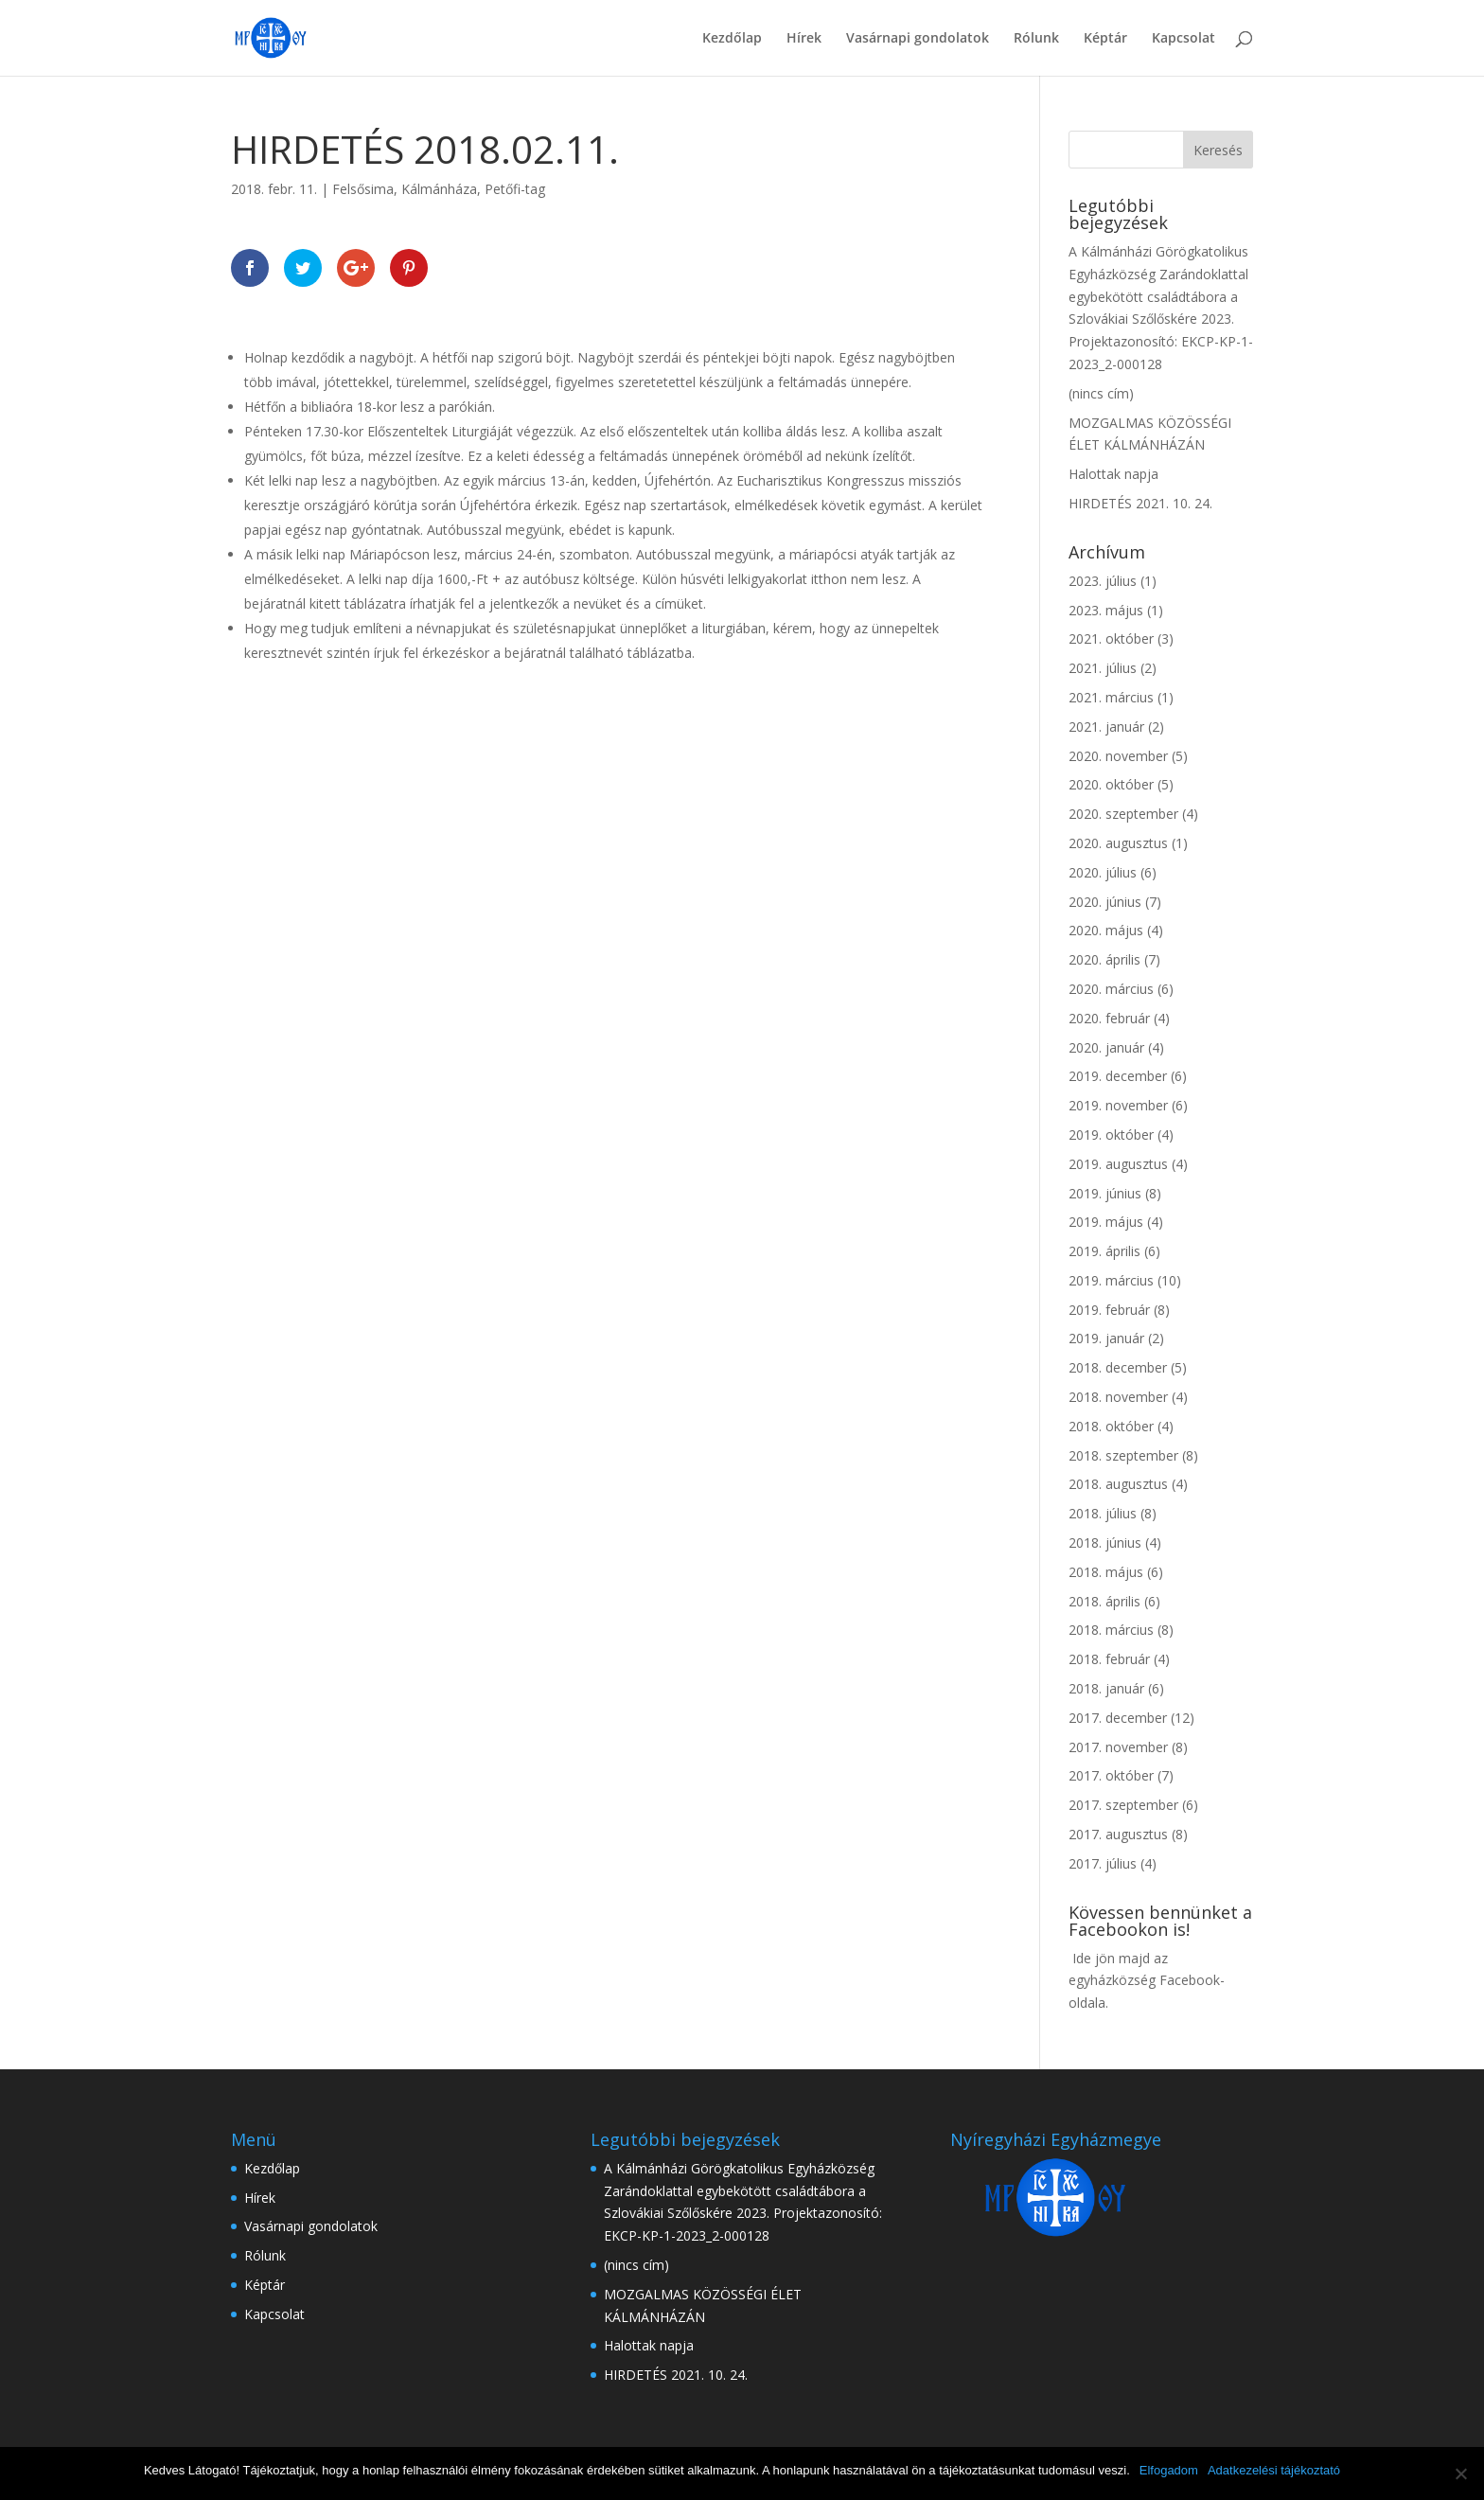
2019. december (1118, 1076)
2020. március (1111, 989)
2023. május (1106, 610)
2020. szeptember (1123, 814)
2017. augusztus (1118, 1834)
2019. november (1118, 1105)
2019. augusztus (1118, 1164)
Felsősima (363, 189)
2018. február (1109, 1659)
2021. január (1106, 727)
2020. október (1111, 784)
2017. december (1118, 1718)
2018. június (1105, 1542)
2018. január (1106, 1688)
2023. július (1103, 581)
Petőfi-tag (515, 189)
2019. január (1106, 1338)
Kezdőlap (732, 38)
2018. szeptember (1123, 1455)
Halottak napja (1113, 474)
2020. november (1118, 756)
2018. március (1111, 1630)
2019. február (1109, 1310)
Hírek (804, 38)
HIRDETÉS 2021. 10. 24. (1140, 503)
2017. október (1111, 1775)
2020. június (1105, 902)
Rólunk (1036, 38)
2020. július (1103, 872)
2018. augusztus (1118, 1484)
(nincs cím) (1101, 393)
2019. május (1106, 1222)
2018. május (1106, 1572)
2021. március (1111, 697)
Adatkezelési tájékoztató (1274, 2470)
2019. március (1111, 1280)
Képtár (1105, 38)
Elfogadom (1169, 2470)
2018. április (1104, 1601)
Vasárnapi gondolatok (917, 38)
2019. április (1104, 1251)
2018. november (1118, 1397)
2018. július (1103, 1513)
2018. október (1111, 1426)
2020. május (1106, 930)
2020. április (1104, 959)
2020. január (1106, 1047)
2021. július (1103, 668)
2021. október (1111, 638)
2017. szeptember (1123, 1805)
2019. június (1105, 1193)
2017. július (1103, 1863)
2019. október (1111, 1135)
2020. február (1109, 1018)
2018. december (1118, 1367)
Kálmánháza (439, 189)
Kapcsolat (1183, 38)
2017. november (1118, 1747)
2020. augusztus (1118, 843)
